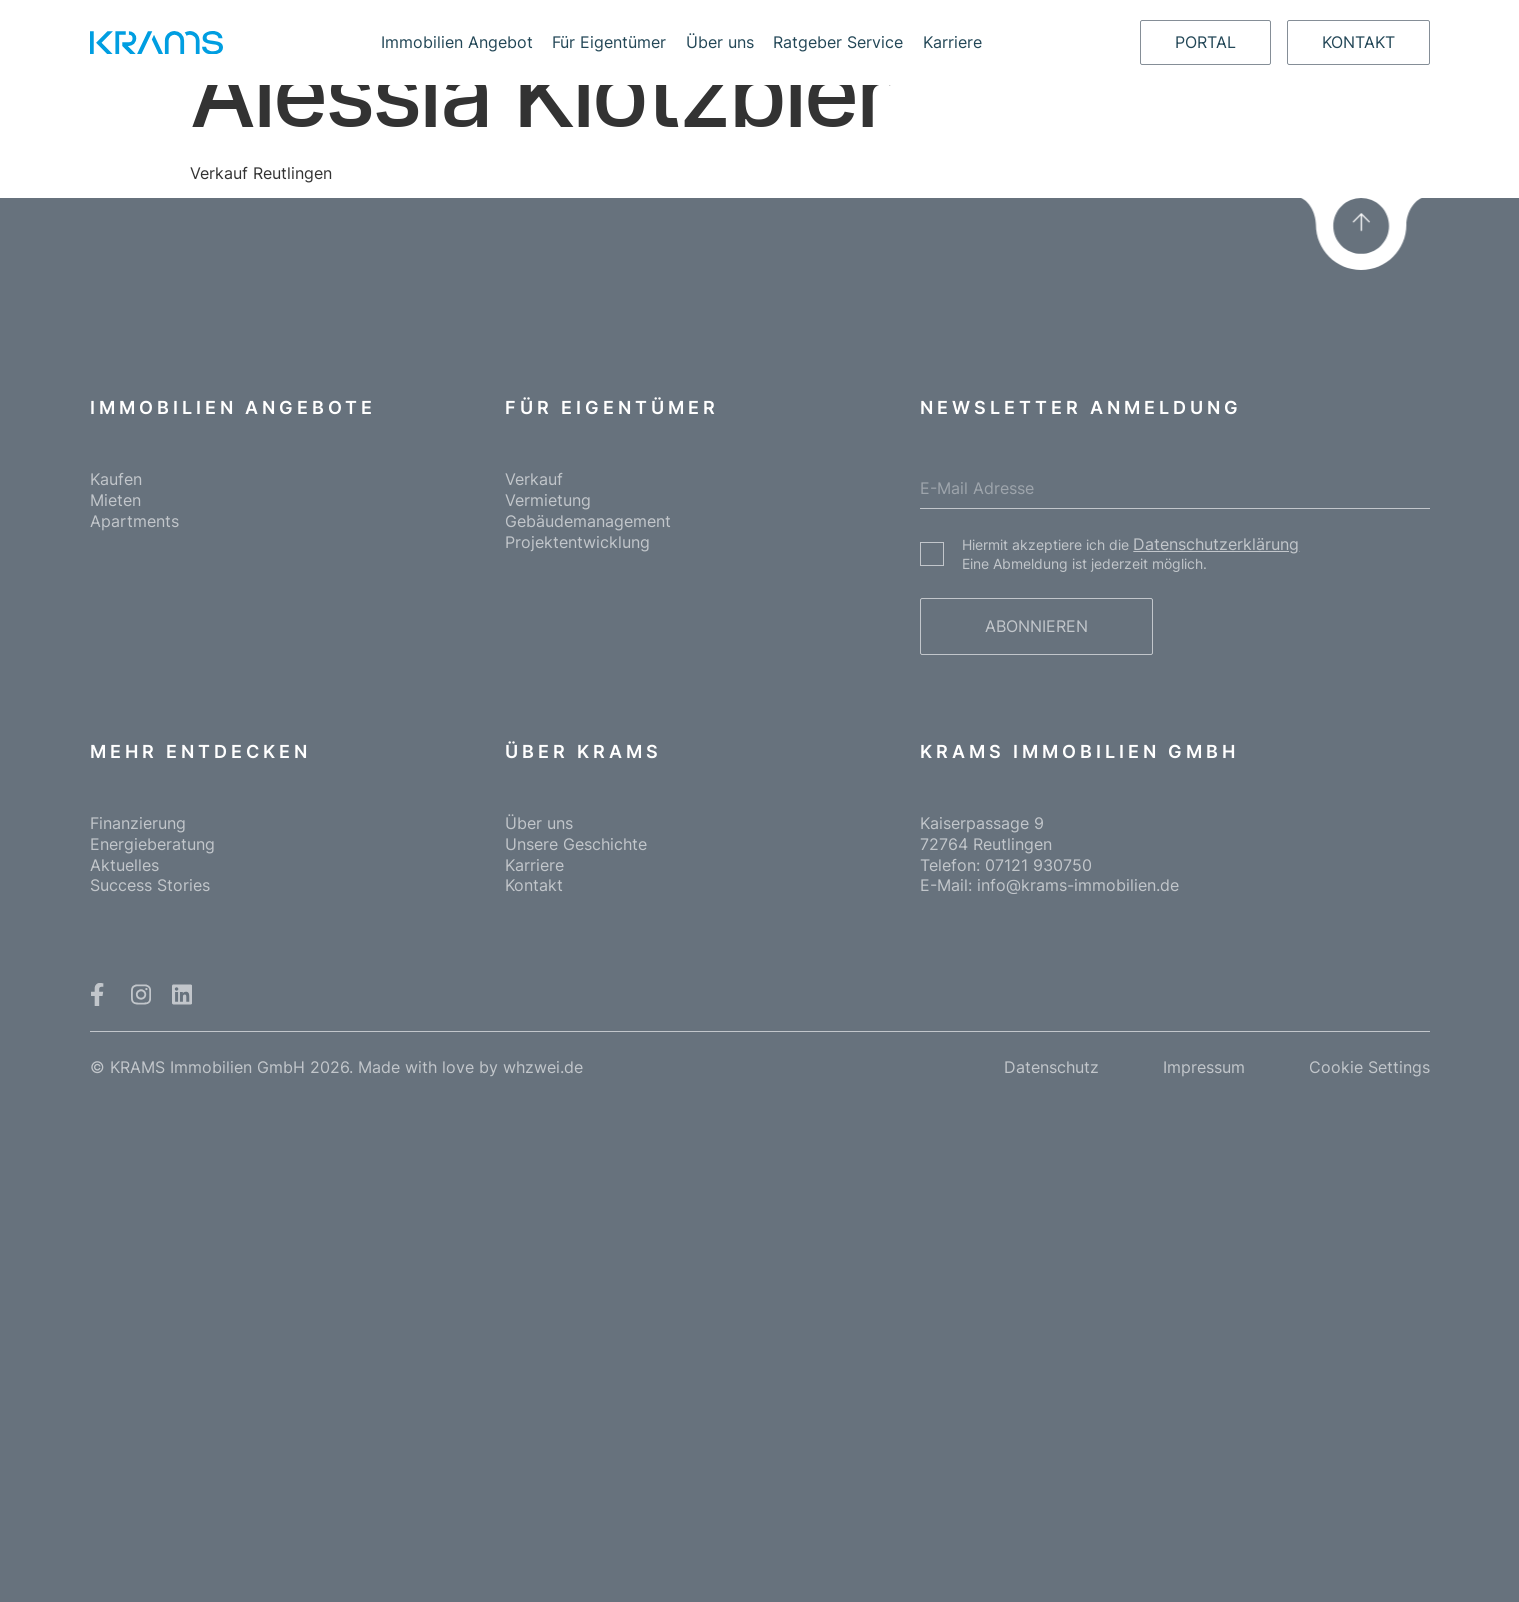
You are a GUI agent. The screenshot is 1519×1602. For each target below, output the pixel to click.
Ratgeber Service (838, 42)
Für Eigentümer (609, 42)
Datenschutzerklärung (1216, 544)
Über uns (720, 42)
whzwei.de (543, 1067)
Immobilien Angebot (457, 42)
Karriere (952, 42)
